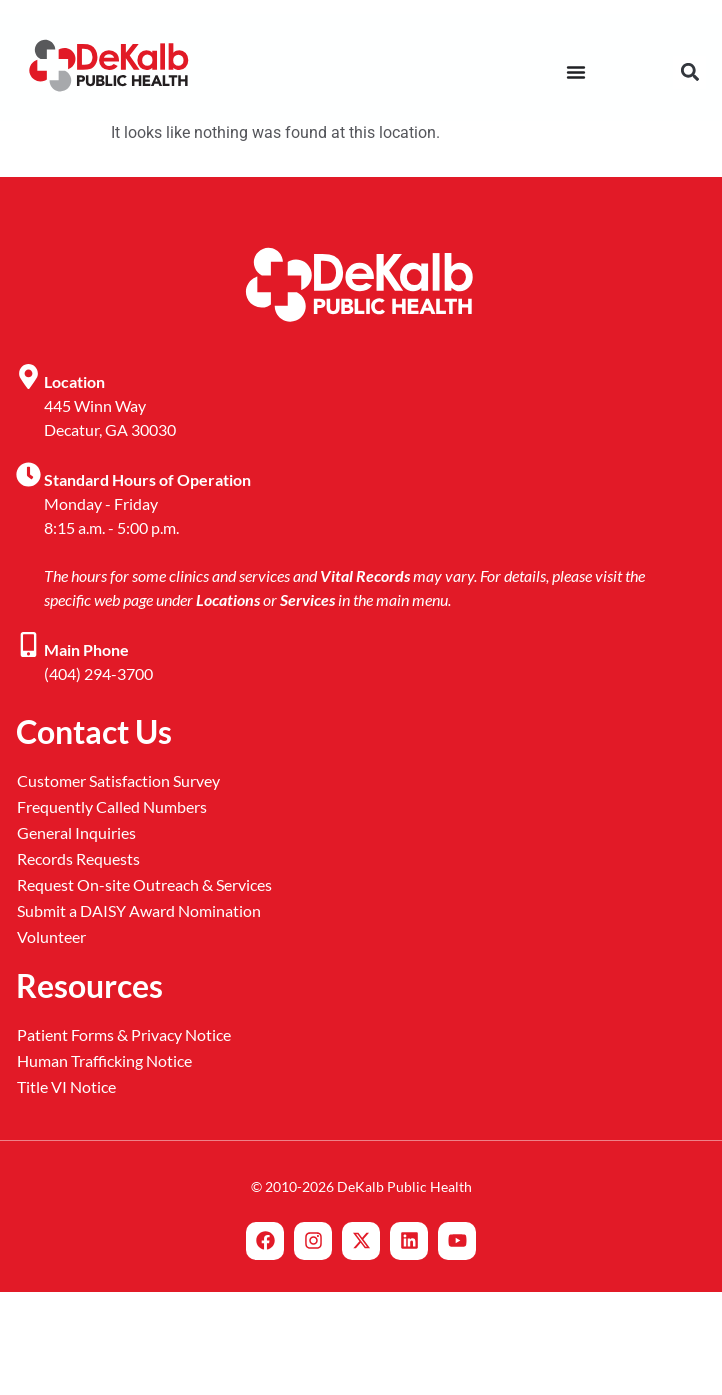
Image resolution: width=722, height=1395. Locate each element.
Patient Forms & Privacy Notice (124, 1034)
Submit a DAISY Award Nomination (139, 910)
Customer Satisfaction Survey (118, 780)
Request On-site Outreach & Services (144, 884)
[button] (689, 72)
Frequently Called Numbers (112, 806)
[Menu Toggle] (576, 72)
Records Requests (78, 858)
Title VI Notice (66, 1086)
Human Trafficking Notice (104, 1060)
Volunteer (51, 936)
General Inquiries (76, 832)
